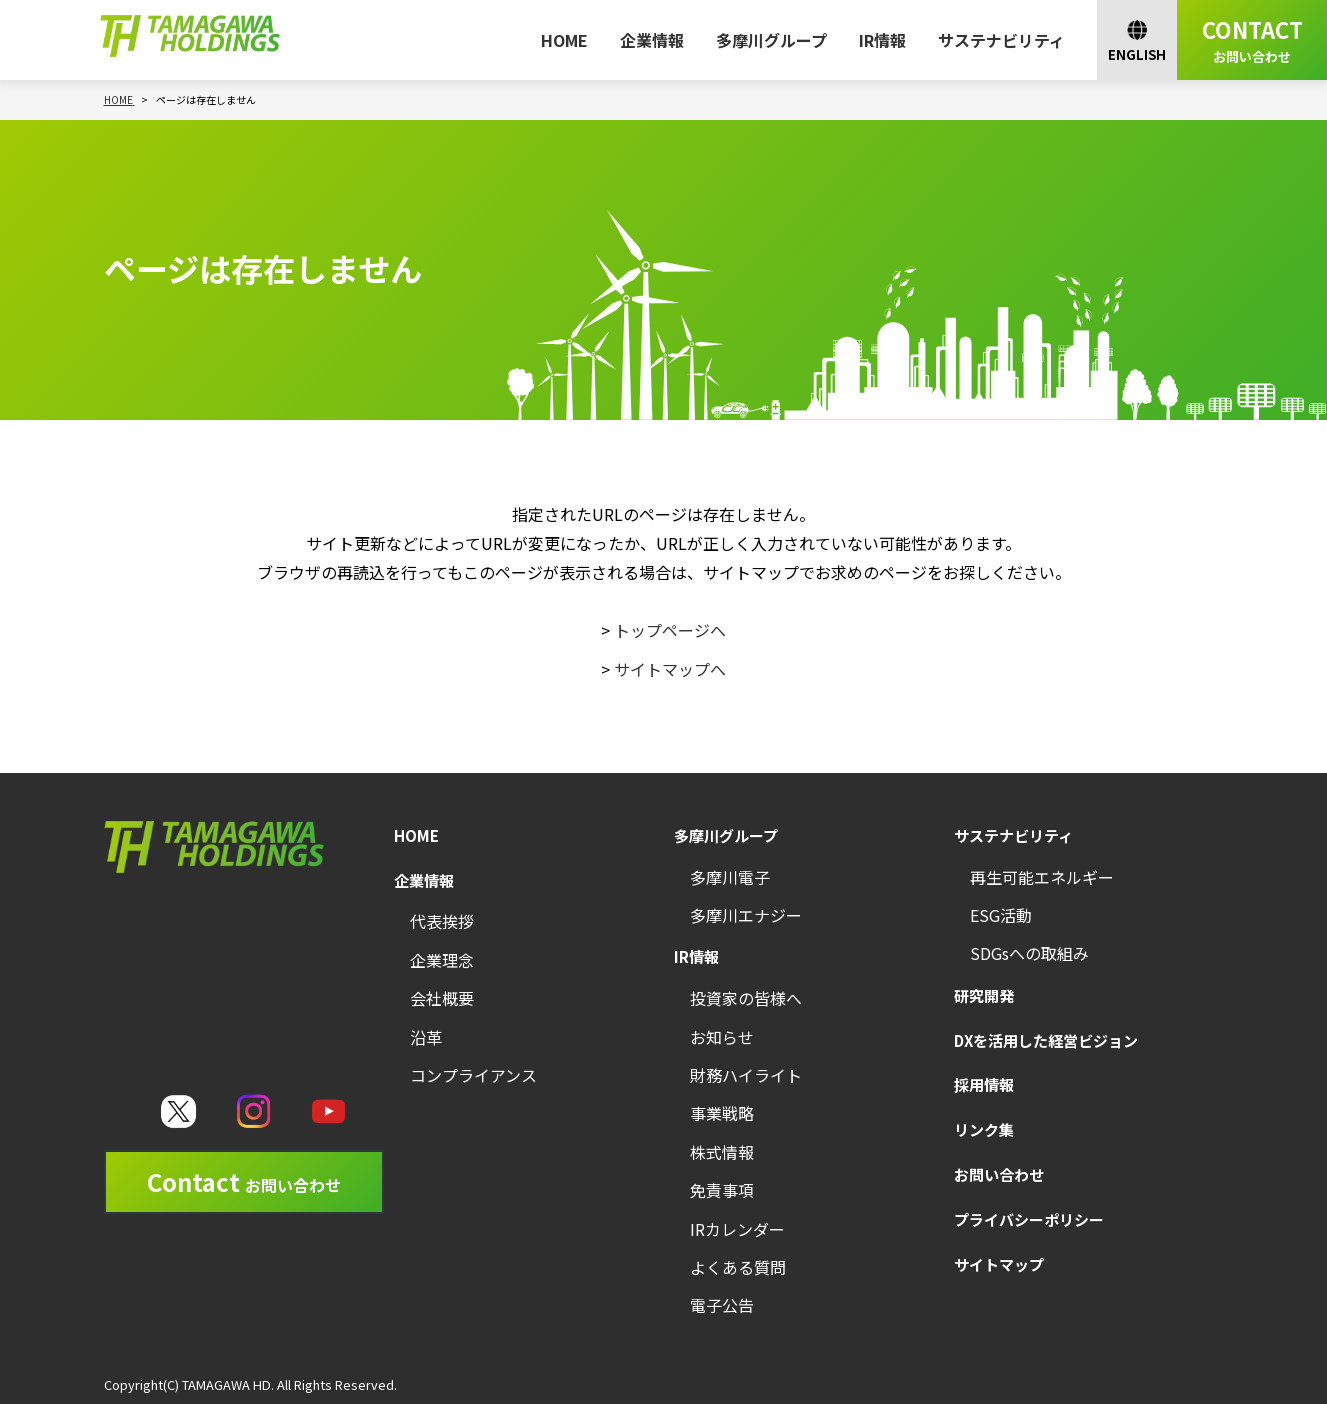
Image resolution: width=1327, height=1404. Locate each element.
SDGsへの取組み (1029, 953)
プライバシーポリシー (1029, 1219)
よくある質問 (738, 1267)
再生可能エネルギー (1042, 877)
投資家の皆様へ (746, 998)
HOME (564, 40)
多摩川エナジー (746, 915)
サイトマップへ (670, 669)
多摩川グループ (771, 40)
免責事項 (722, 1190)
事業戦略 (722, 1113)
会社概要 (442, 998)
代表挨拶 (442, 921)
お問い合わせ (999, 1174)
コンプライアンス (473, 1075)
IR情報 (882, 40)
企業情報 (652, 40)
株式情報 (722, 1152)
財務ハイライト (746, 1075)
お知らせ (722, 1037)
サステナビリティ (1001, 40)
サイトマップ (999, 1264)
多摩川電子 (730, 877)
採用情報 (984, 1084)
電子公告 (722, 1305)
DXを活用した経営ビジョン (1046, 1040)
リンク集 (984, 1129)
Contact (244, 1181)
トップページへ (670, 630)
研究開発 (984, 995)
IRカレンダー (737, 1229)
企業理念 (442, 960)
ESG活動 (1001, 915)
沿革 (426, 1037)
